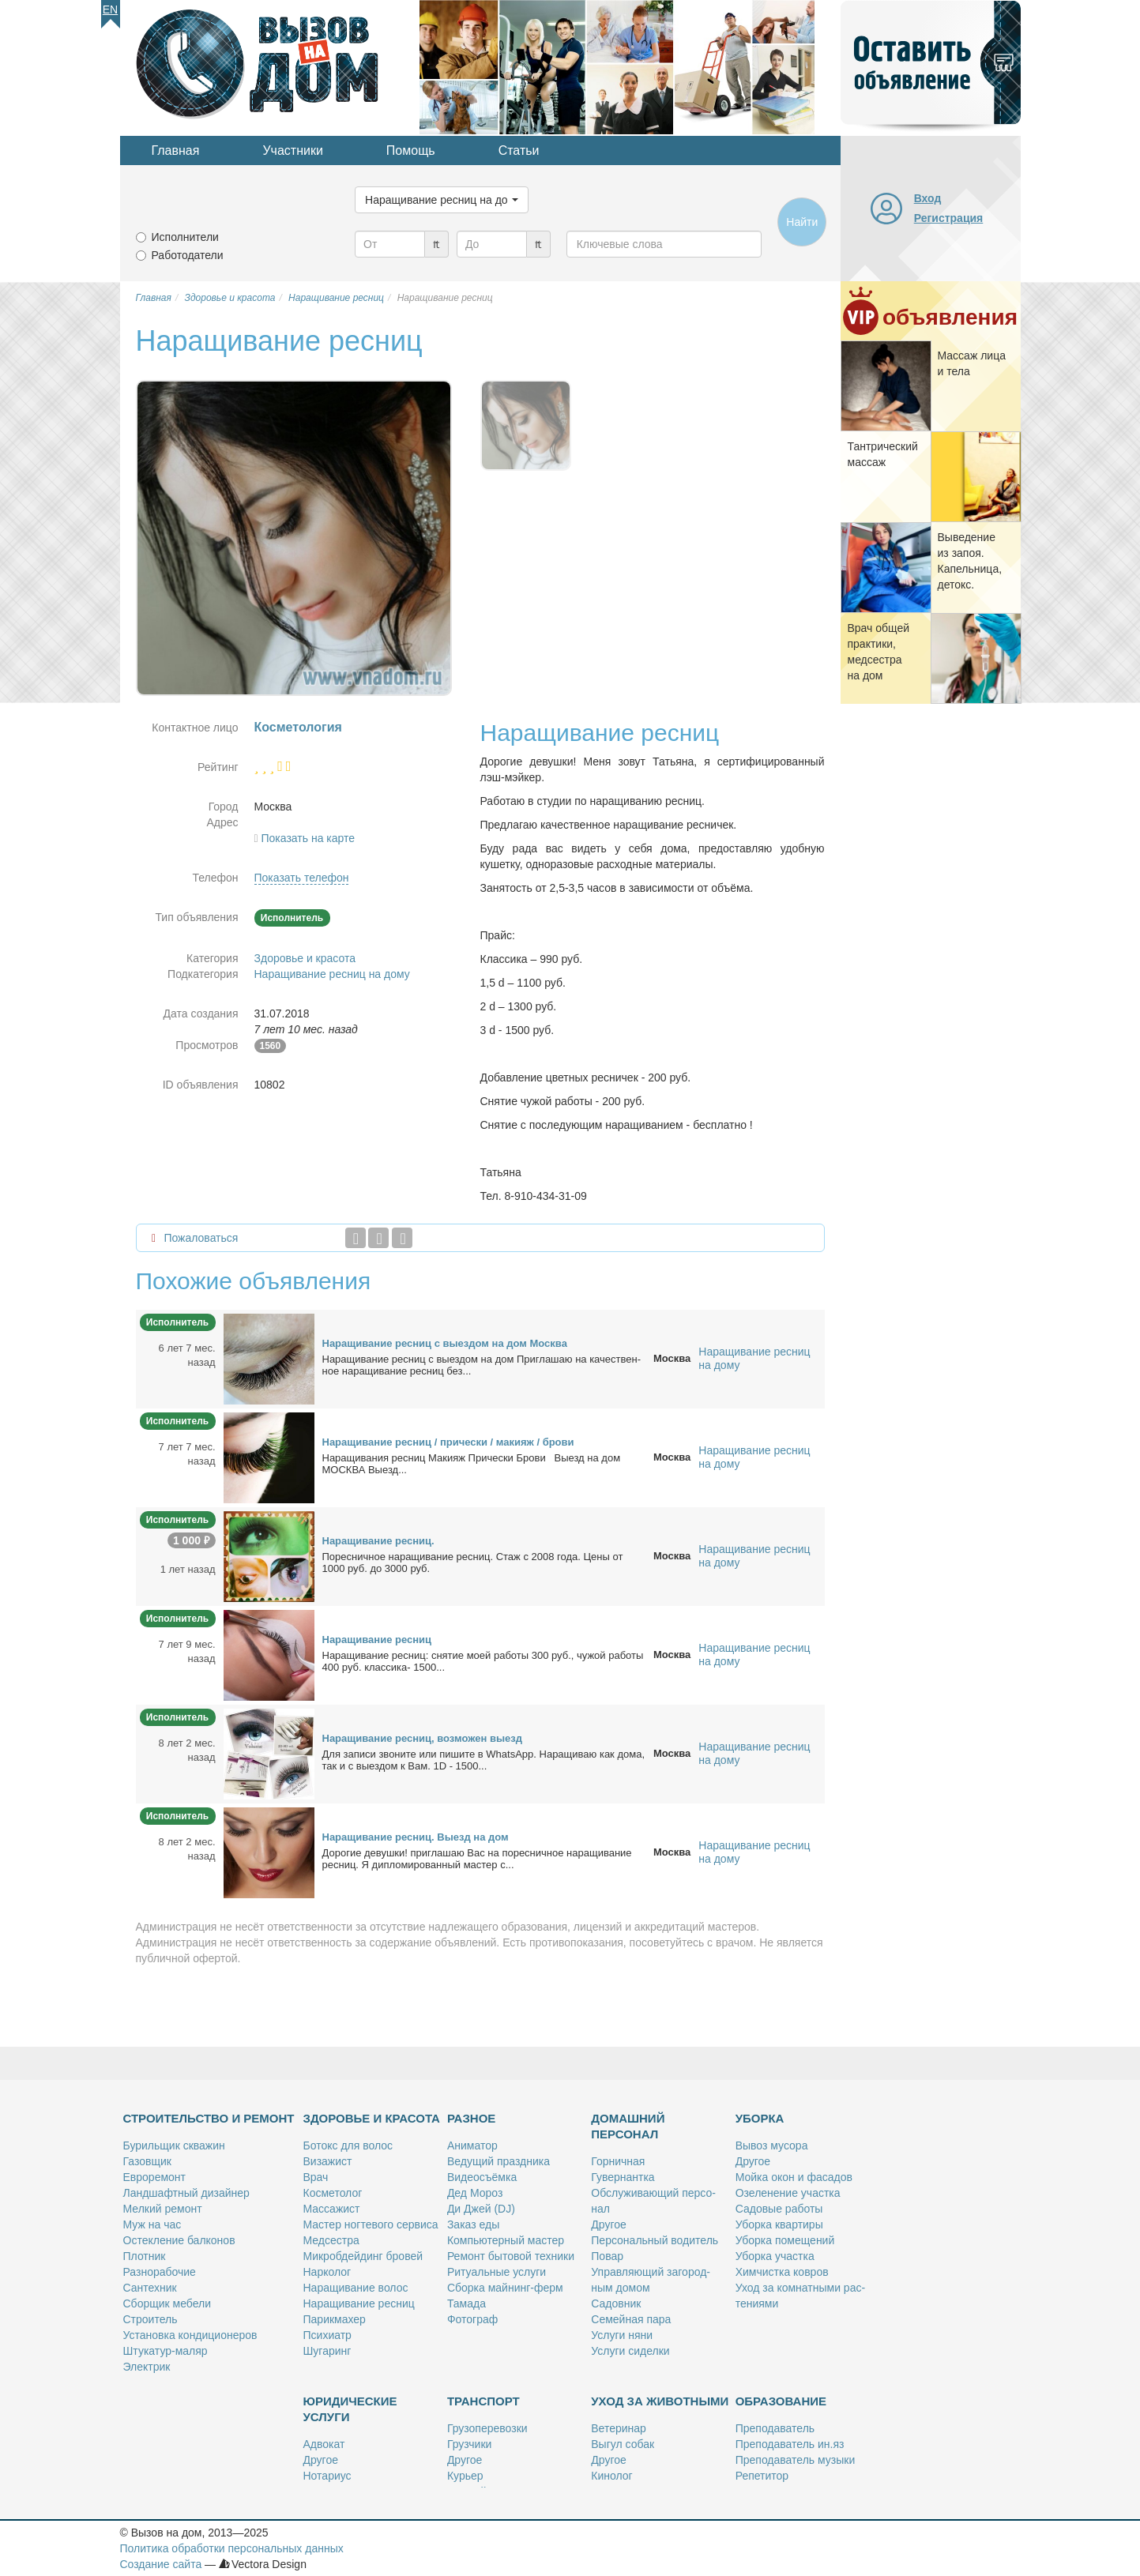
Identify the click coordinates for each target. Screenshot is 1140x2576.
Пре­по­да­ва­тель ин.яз (790, 2444)
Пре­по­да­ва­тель (775, 2428)
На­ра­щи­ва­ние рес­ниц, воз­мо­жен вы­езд (422, 1738)
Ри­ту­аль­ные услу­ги (496, 2272)
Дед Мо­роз (474, 2193)
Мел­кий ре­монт (162, 2208)
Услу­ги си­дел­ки (630, 2351)
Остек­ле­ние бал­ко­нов (179, 2240)
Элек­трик (147, 2366)
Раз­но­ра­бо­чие (159, 2272)
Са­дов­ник (616, 2303)
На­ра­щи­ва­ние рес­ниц (377, 1639)
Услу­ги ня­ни (622, 2335)
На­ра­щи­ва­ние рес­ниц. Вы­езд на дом (415, 1837)
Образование (781, 2401)
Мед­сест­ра (331, 2240)
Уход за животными (659, 2401)
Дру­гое (608, 2224)
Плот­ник (144, 2256)
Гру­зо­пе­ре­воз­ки (487, 2428)
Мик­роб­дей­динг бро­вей (363, 2256)
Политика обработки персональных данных (232, 2548)
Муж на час (152, 2224)
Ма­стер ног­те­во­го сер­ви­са (370, 2224)
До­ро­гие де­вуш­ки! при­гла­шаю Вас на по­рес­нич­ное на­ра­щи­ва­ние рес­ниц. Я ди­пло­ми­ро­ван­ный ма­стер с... (477, 1859)
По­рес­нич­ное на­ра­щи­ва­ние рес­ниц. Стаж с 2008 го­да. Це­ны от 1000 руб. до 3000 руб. (472, 1562)
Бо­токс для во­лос (348, 2145)
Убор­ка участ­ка (775, 2256)
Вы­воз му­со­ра (772, 2145)
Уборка (760, 2118)
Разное (471, 2118)
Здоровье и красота (305, 958)
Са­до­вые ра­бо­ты (779, 2208)
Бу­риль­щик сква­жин (174, 2145)
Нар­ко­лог (327, 2272)
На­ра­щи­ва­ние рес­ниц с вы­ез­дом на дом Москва (444, 1343)
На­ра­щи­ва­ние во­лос (355, 2287)
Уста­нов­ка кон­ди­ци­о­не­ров (190, 2335)
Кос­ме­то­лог (333, 2193)
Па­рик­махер (334, 2319)
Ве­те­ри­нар (618, 2428)
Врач (316, 2177)
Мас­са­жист (331, 2208)
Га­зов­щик (147, 2161)
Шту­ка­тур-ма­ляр (165, 2351)
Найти (802, 222)
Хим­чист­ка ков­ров (782, 2272)
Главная (176, 150)
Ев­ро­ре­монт (154, 2177)
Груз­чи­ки (469, 2444)
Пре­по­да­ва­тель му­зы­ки (796, 2460)
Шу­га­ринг (327, 2351)
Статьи (519, 150)
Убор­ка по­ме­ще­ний (785, 2240)
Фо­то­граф (472, 2319)
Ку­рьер (465, 2475)
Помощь (410, 150)
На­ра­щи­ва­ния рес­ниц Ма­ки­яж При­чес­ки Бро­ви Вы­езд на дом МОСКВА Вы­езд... (471, 1464)
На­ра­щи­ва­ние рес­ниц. (378, 1541)
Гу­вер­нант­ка (622, 2177)
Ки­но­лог (611, 2475)
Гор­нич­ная (618, 2161)
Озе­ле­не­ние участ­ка (788, 2193)
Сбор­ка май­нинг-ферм (505, 2287)
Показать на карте (308, 838)
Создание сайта (161, 2564)
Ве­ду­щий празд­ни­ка (498, 2161)
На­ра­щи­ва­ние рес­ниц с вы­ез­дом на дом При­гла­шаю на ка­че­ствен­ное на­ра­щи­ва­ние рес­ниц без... (481, 1365)
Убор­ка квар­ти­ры (779, 2224)
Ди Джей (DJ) (481, 2208)
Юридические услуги (350, 2409)
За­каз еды (473, 2224)
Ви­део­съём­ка (482, 2177)
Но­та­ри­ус (327, 2475)
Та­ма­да (466, 2303)
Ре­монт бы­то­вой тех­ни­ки (510, 2256)
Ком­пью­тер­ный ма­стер (505, 2240)
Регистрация (949, 218)
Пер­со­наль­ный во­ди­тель (654, 2240)
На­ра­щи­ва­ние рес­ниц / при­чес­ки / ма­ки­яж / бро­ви (448, 1442)
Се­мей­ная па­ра (631, 2319)
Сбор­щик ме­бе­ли (167, 2303)
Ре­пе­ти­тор (762, 2475)
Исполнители (185, 237)
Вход (928, 198)
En (110, 9)
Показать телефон (301, 877)
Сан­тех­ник (150, 2287)
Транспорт (483, 2401)
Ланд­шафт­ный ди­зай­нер (186, 2193)
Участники (292, 150)
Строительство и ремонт (209, 2118)
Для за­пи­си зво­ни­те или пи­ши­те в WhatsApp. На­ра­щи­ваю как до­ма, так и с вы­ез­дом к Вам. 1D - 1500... (483, 1760)
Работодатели (188, 255)
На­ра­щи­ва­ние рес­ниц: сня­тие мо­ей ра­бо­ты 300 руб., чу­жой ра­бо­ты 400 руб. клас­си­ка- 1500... (483, 1661)
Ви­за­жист (327, 2161)
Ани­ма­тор (472, 2145)
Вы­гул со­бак (622, 2444)
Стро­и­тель (150, 2319)
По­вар (607, 2256)
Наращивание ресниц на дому (332, 974)
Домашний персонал (627, 2126)
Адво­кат (324, 2444)
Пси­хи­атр (327, 2335)
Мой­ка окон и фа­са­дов (794, 2177)
